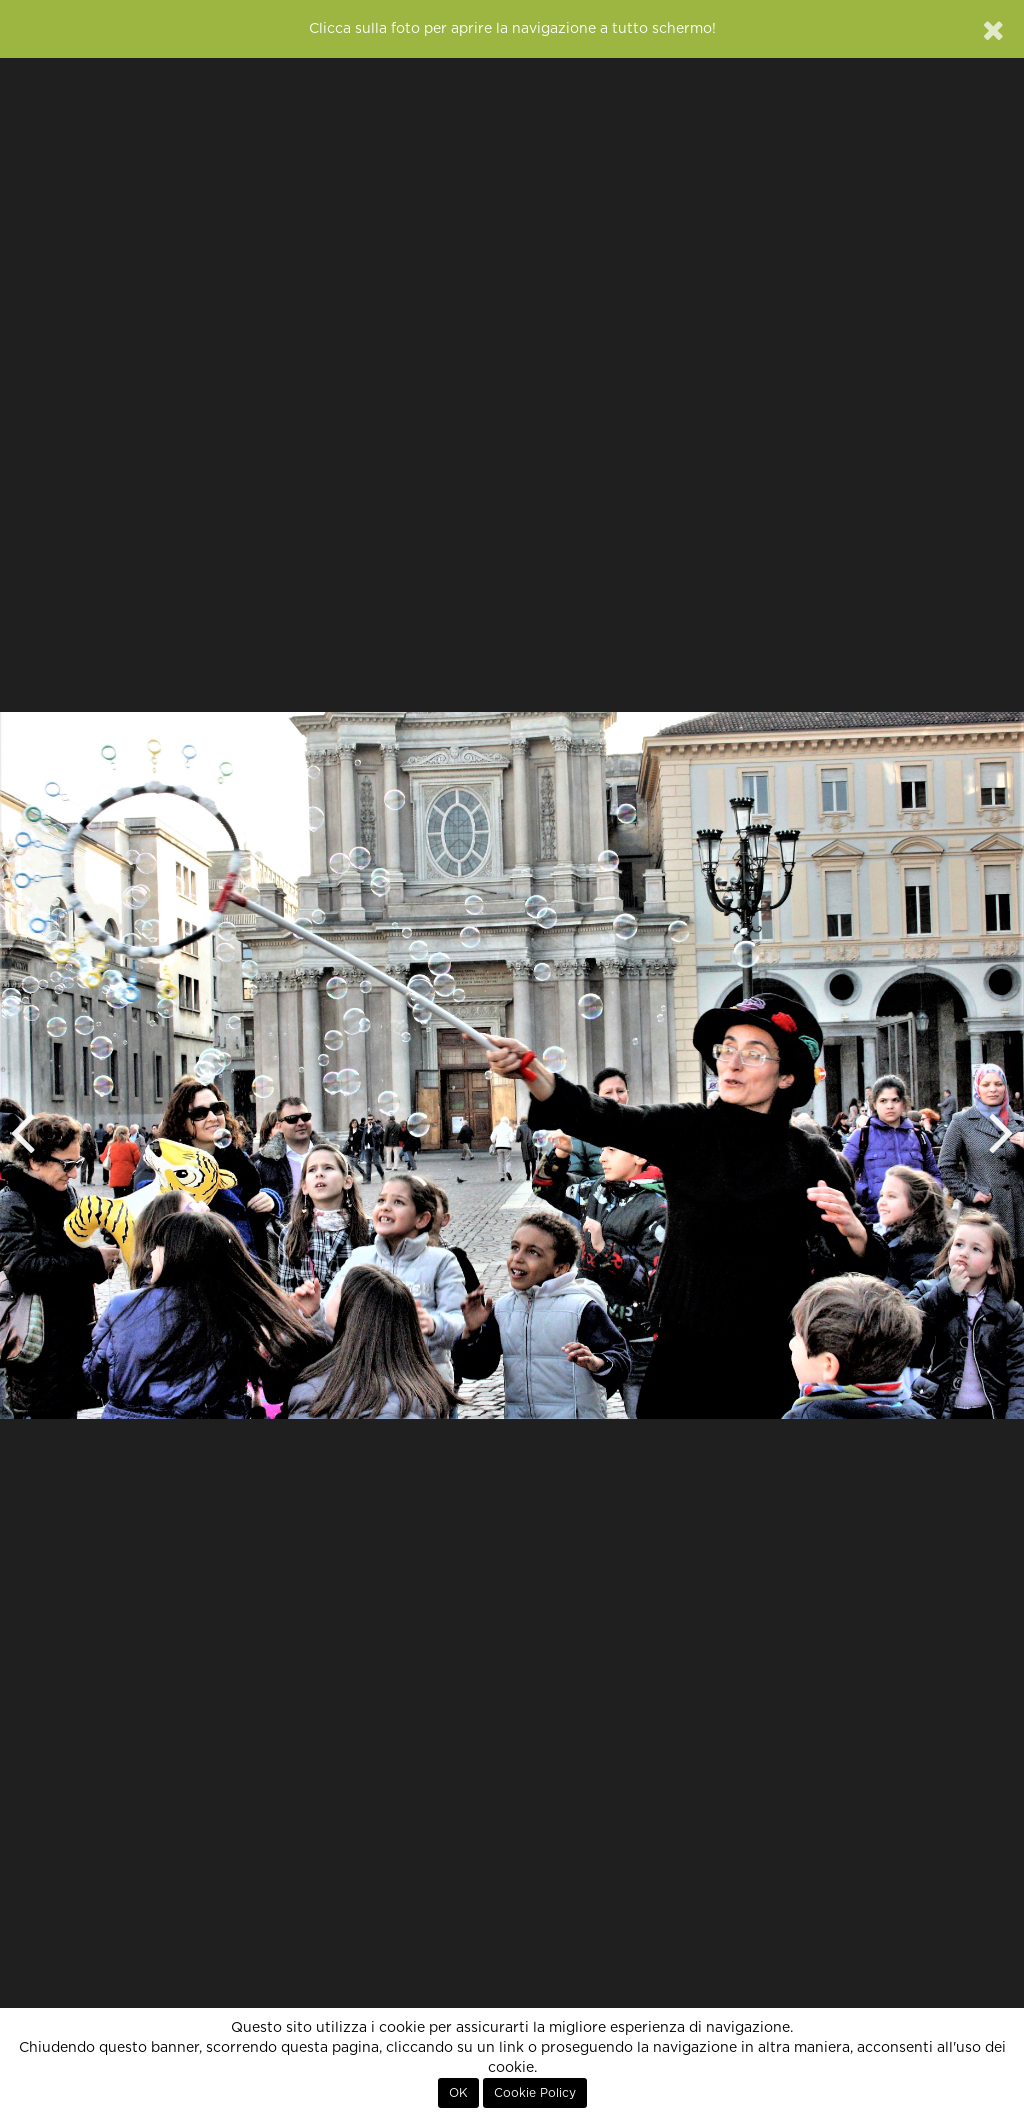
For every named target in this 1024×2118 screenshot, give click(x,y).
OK (458, 2093)
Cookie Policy (535, 2093)
